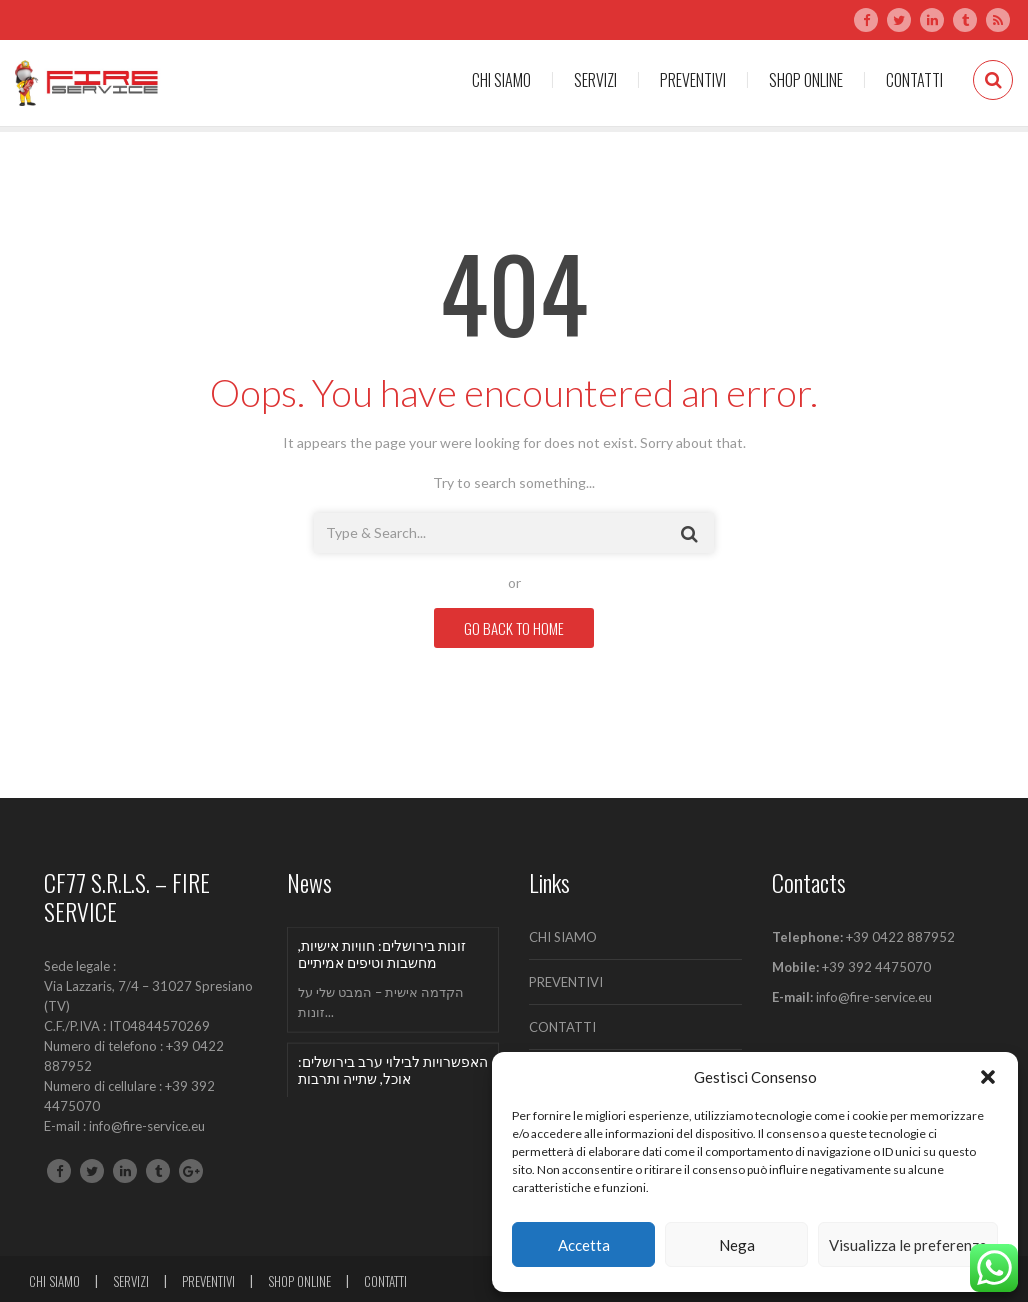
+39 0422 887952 (900, 937)
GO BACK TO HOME (514, 628)
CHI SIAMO (501, 80)
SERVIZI (595, 80)
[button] (988, 1077)
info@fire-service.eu (874, 997)
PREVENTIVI (693, 80)
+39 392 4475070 (875, 967)
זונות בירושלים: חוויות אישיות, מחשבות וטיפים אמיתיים (382, 954)
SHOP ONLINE (806, 80)
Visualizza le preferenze (908, 1245)
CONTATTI (914, 80)
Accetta (584, 1245)
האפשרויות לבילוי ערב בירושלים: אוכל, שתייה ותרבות (393, 1069)
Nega (737, 1245)
